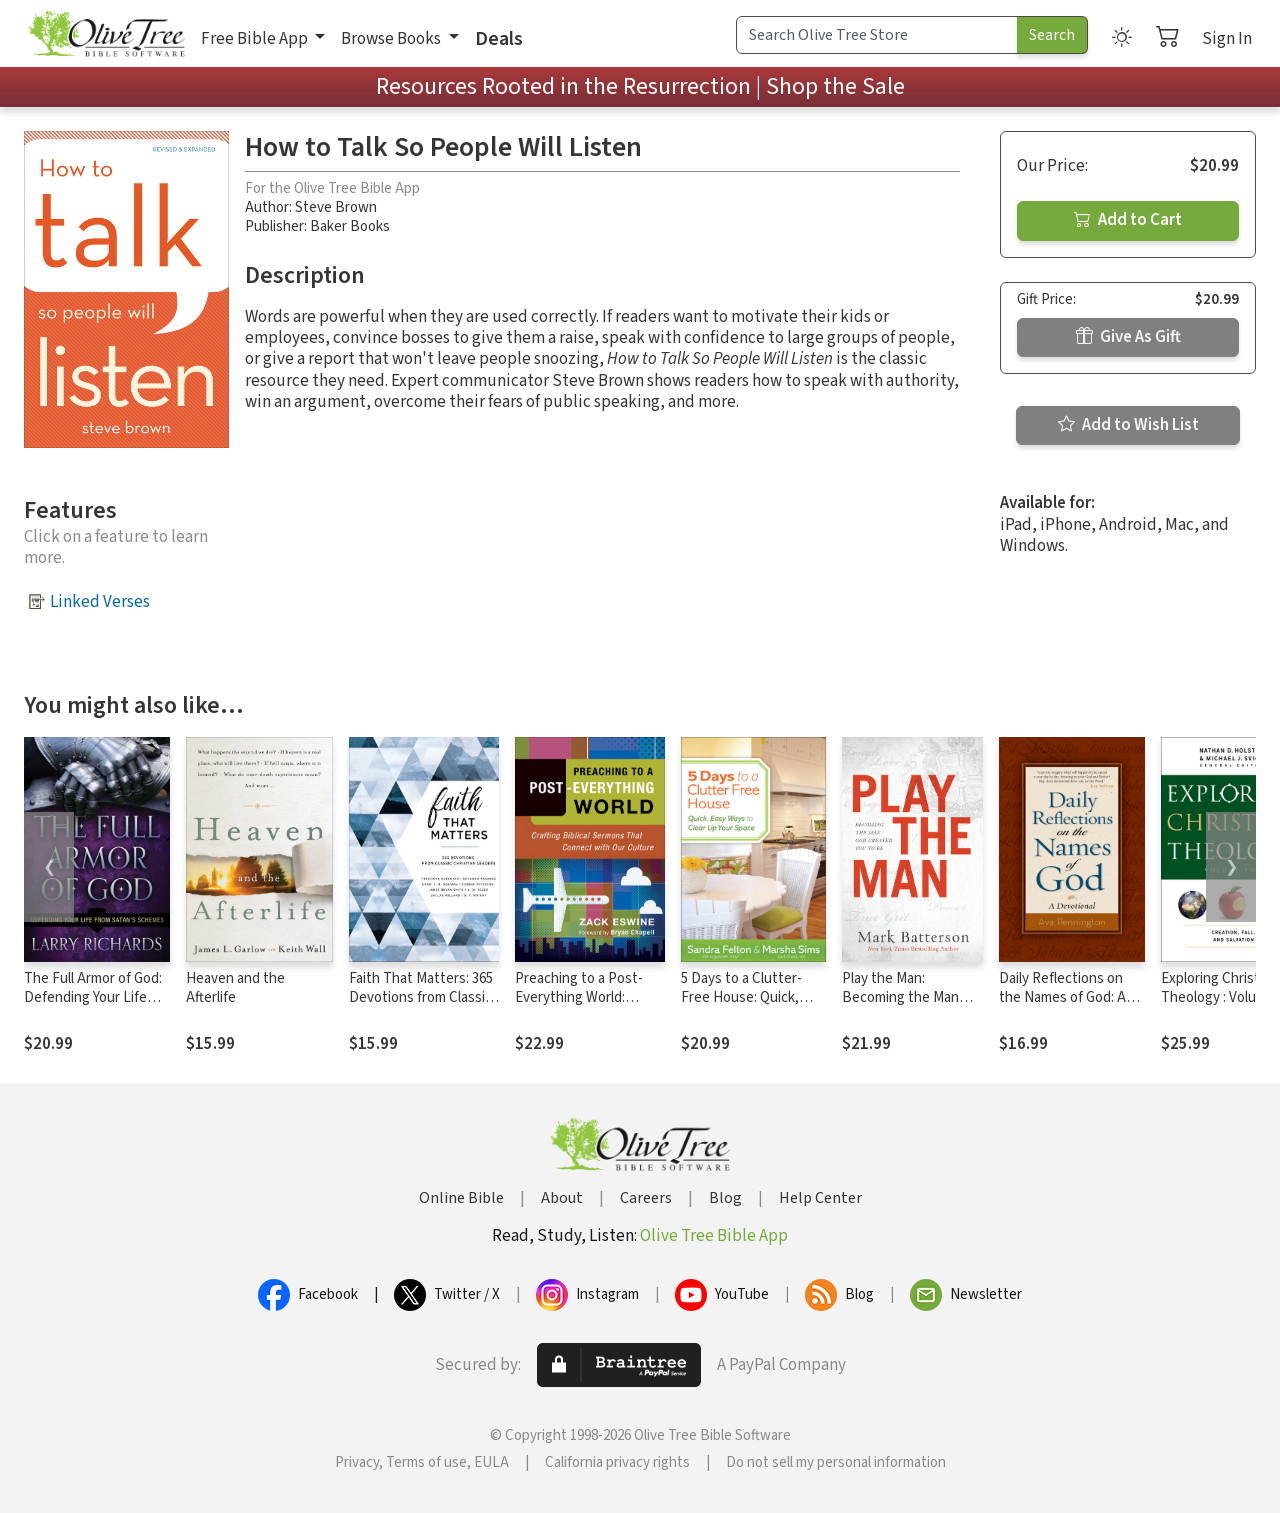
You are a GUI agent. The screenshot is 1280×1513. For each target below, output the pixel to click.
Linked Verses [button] (100, 602)
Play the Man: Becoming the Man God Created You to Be (902, 1007)
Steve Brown (336, 207)
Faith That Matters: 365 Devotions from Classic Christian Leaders (421, 997)
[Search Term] (877, 35)
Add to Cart (1128, 220)
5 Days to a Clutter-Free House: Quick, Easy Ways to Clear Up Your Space (750, 1007)
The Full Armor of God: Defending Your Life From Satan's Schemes (94, 997)
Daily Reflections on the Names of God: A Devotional (1062, 997)
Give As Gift (1128, 337)
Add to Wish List (1128, 425)
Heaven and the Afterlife (235, 988)
